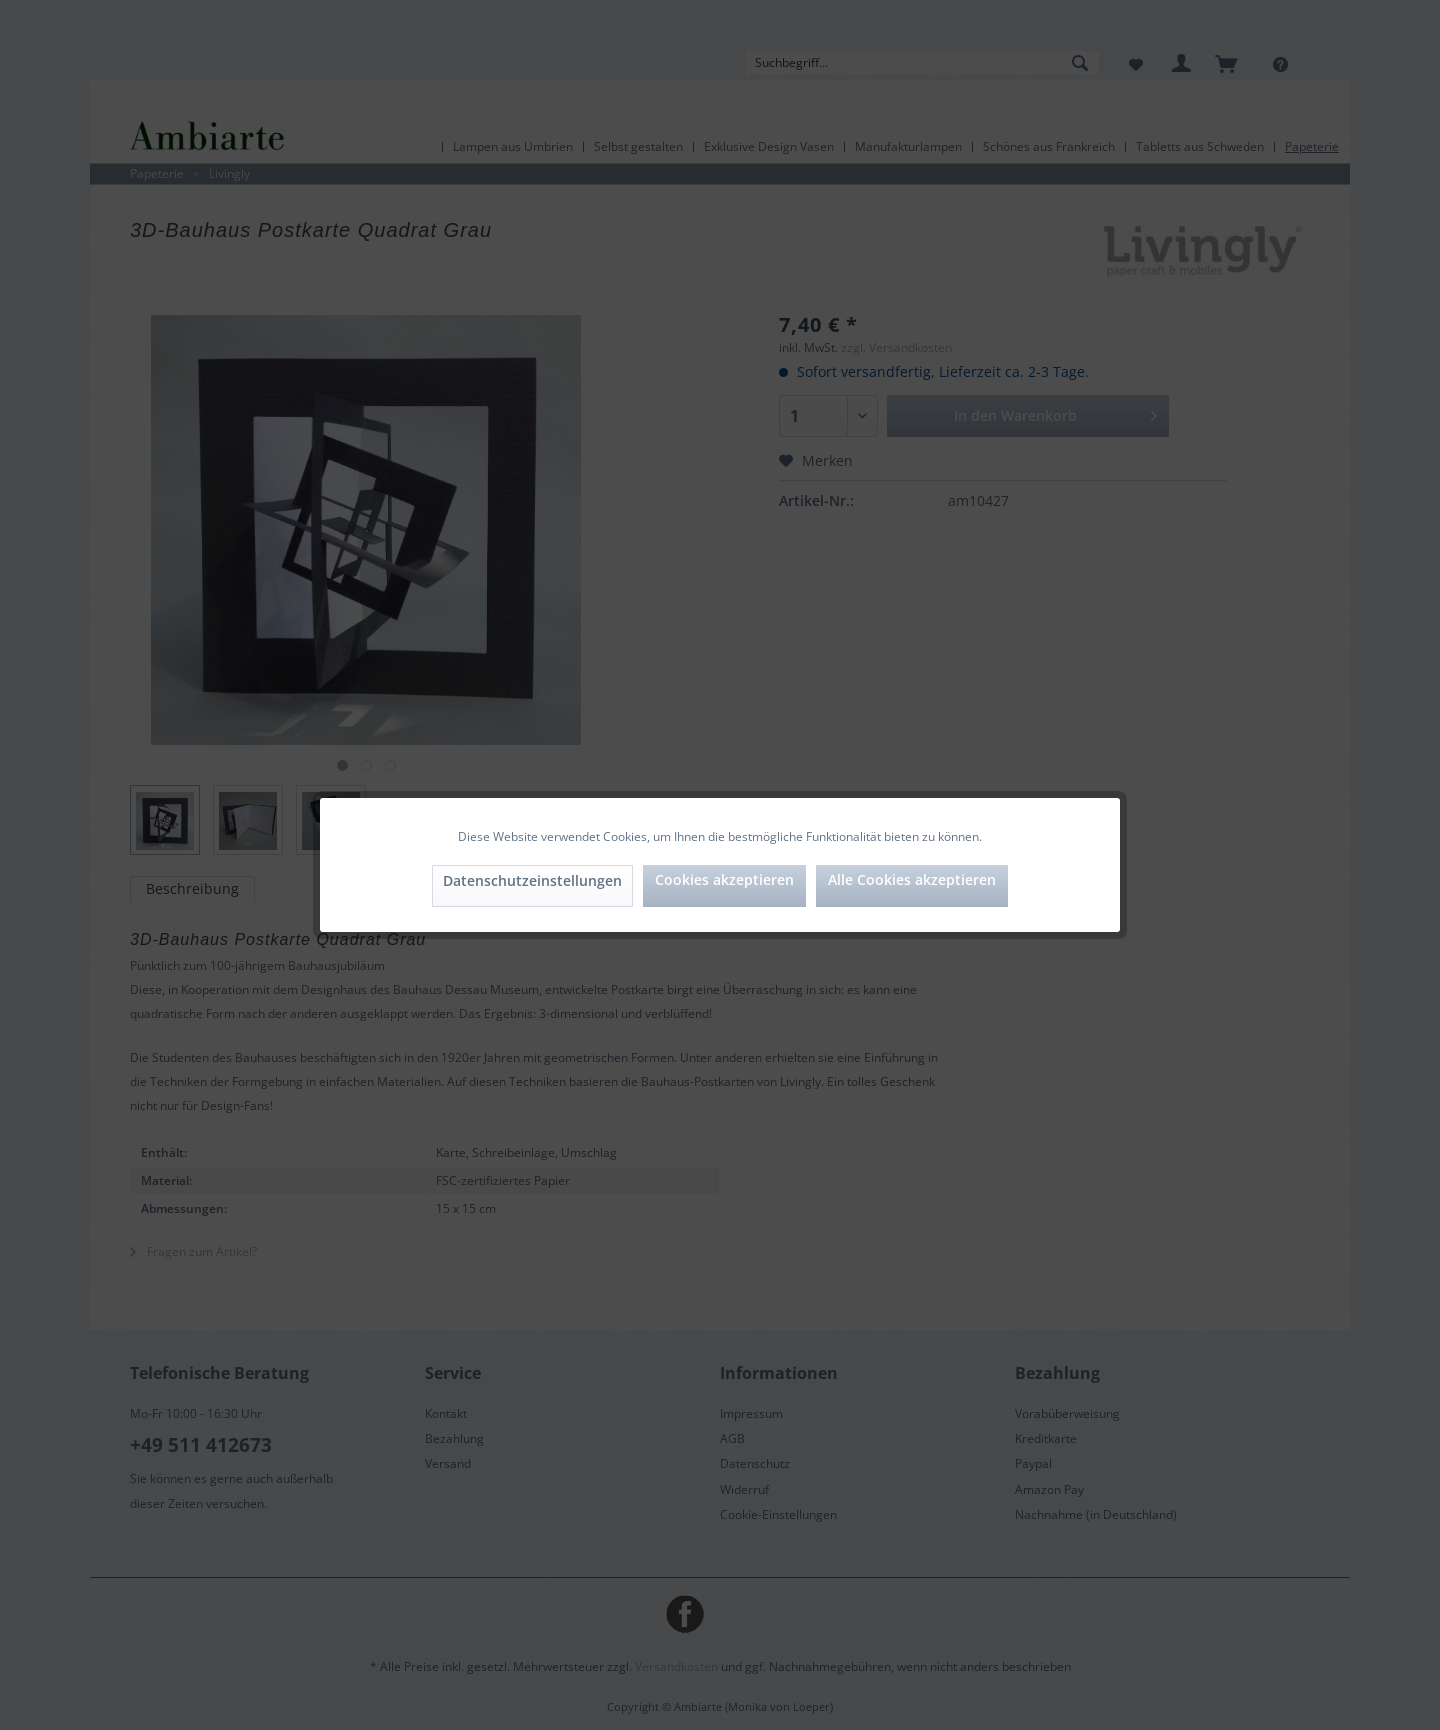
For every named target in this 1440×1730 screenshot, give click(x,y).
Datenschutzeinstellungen (532, 880)
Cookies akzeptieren (724, 879)
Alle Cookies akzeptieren (912, 879)
